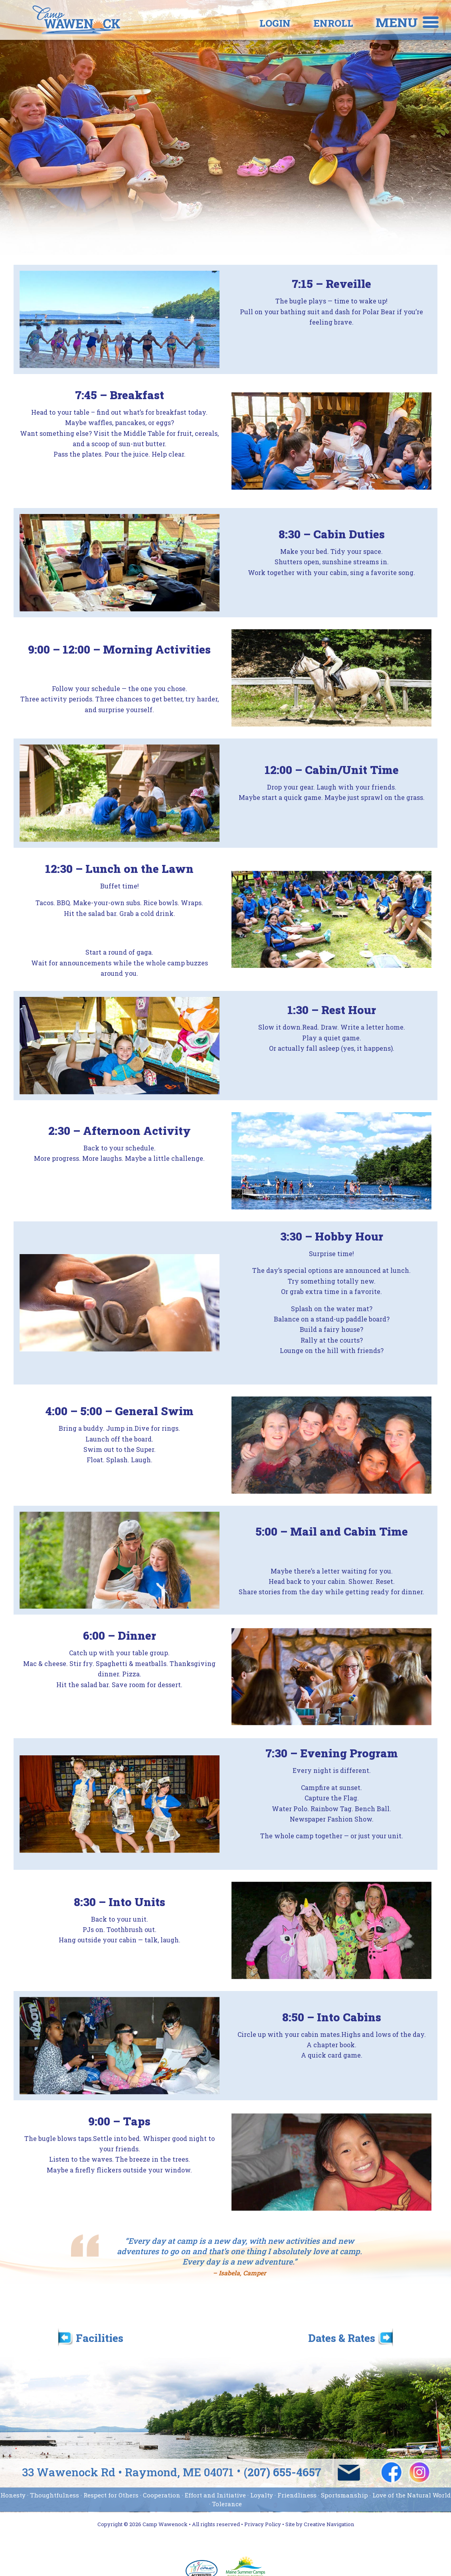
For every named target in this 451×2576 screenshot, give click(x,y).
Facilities (99, 2337)
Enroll (299, 23)
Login (241, 23)
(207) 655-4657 (282, 2473)
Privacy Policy (262, 2524)
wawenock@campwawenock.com (348, 2472)
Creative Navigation (329, 2524)
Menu (397, 22)
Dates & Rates (341, 2337)
